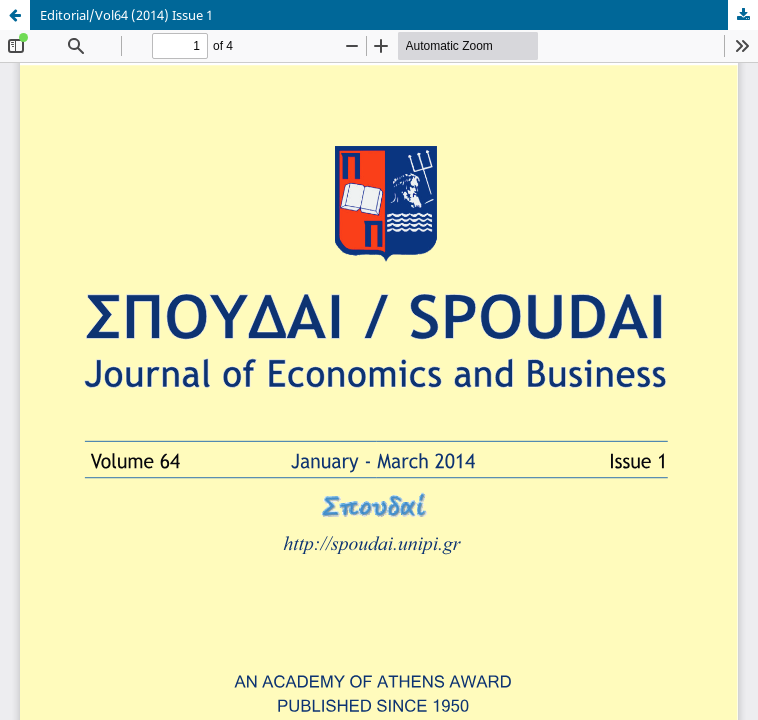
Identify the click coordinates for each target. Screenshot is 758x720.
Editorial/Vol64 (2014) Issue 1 (126, 15)
